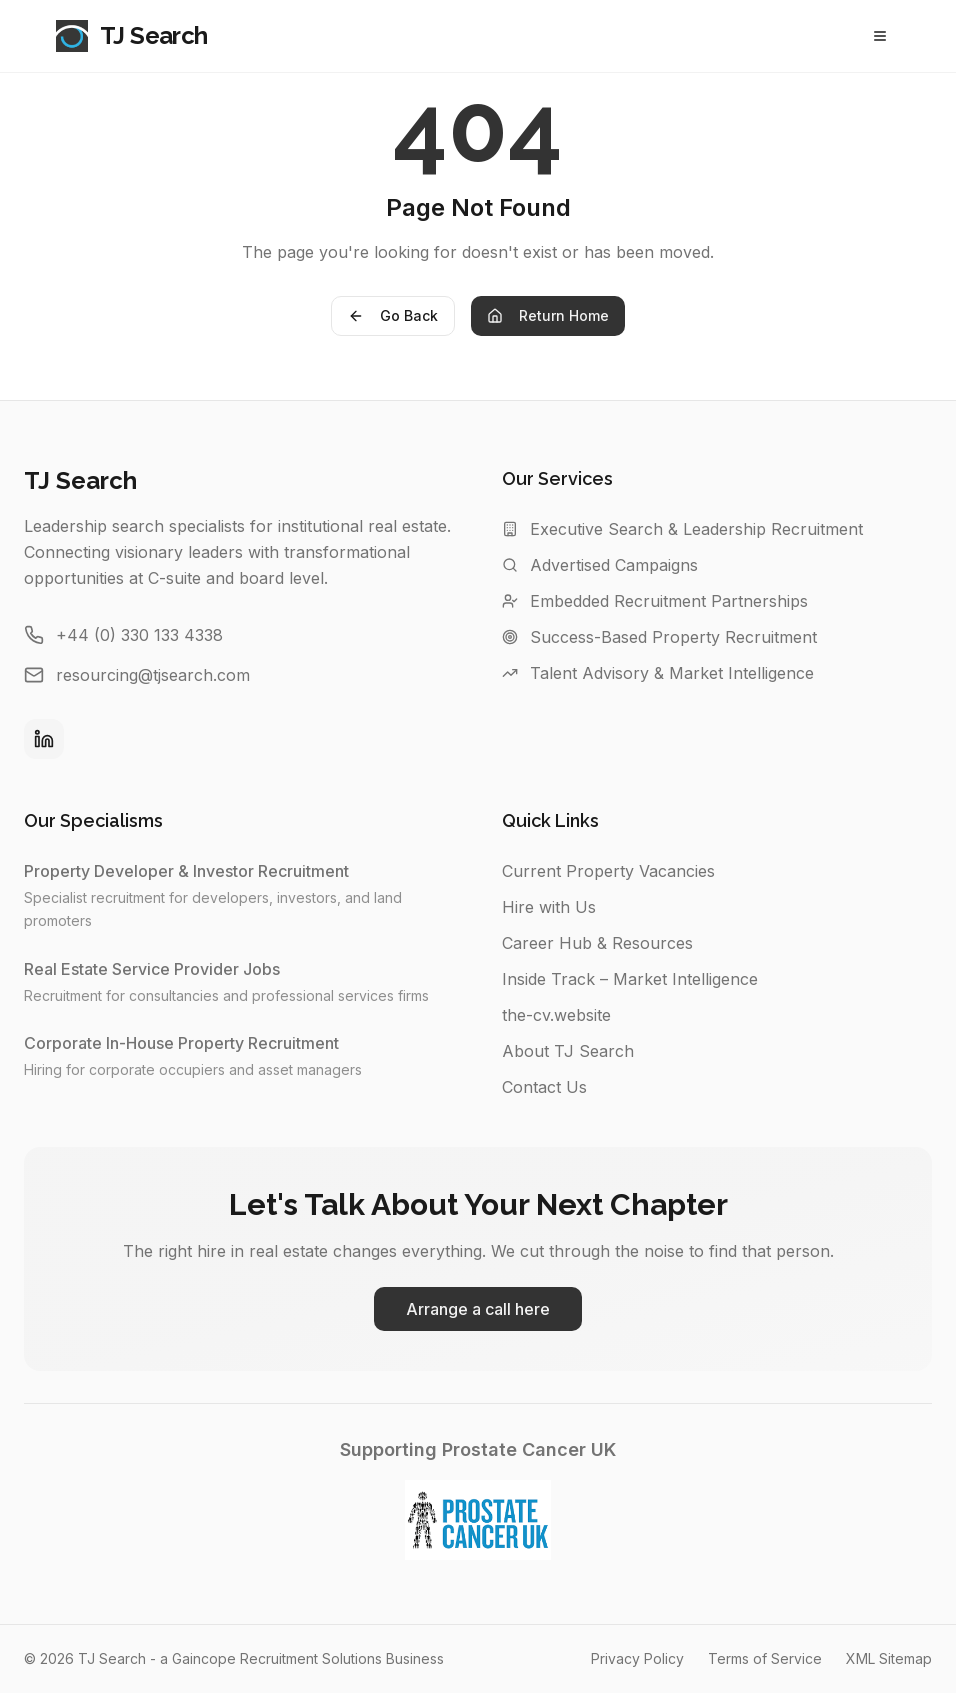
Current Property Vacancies (608, 871)
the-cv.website (556, 1015)
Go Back (393, 315)
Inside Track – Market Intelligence (630, 979)
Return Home (548, 315)
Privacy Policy (637, 1658)
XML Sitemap (889, 1658)
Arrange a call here (478, 1309)
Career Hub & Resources (597, 943)
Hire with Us (549, 907)
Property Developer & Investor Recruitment (196, 871)
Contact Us (544, 1087)
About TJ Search (568, 1051)
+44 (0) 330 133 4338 (139, 635)
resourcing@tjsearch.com (153, 675)
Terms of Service (765, 1658)
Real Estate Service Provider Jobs (162, 969)
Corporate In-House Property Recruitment (191, 1043)
